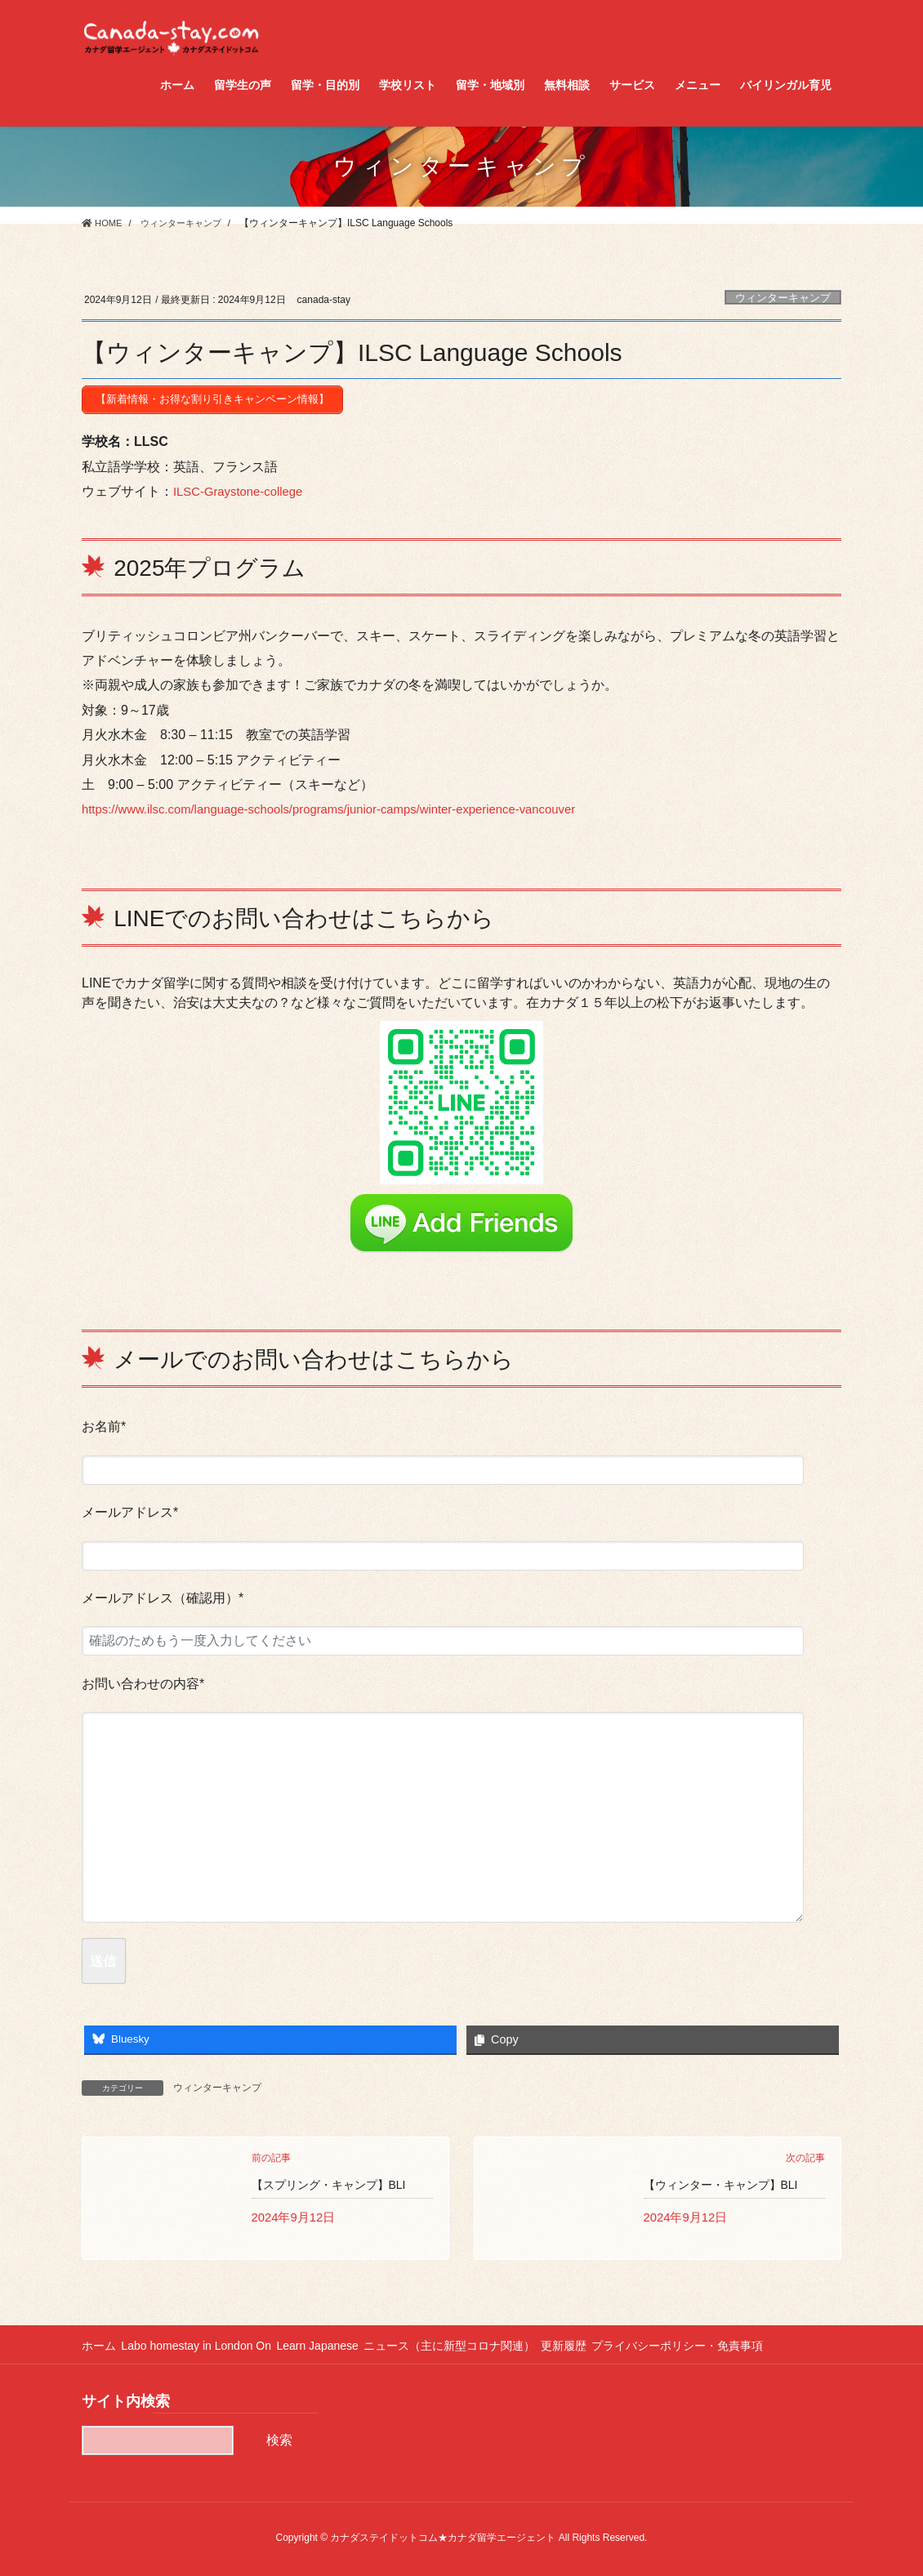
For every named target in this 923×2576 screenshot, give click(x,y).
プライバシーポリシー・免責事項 (712, 2344)
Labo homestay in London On (203, 2344)
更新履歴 (591, 2344)
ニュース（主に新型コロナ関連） (470, 2344)
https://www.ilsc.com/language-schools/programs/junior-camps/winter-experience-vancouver (348, 805)
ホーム (99, 2344)
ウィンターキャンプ (783, 298)
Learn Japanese (331, 2344)
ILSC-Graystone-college (243, 487)
